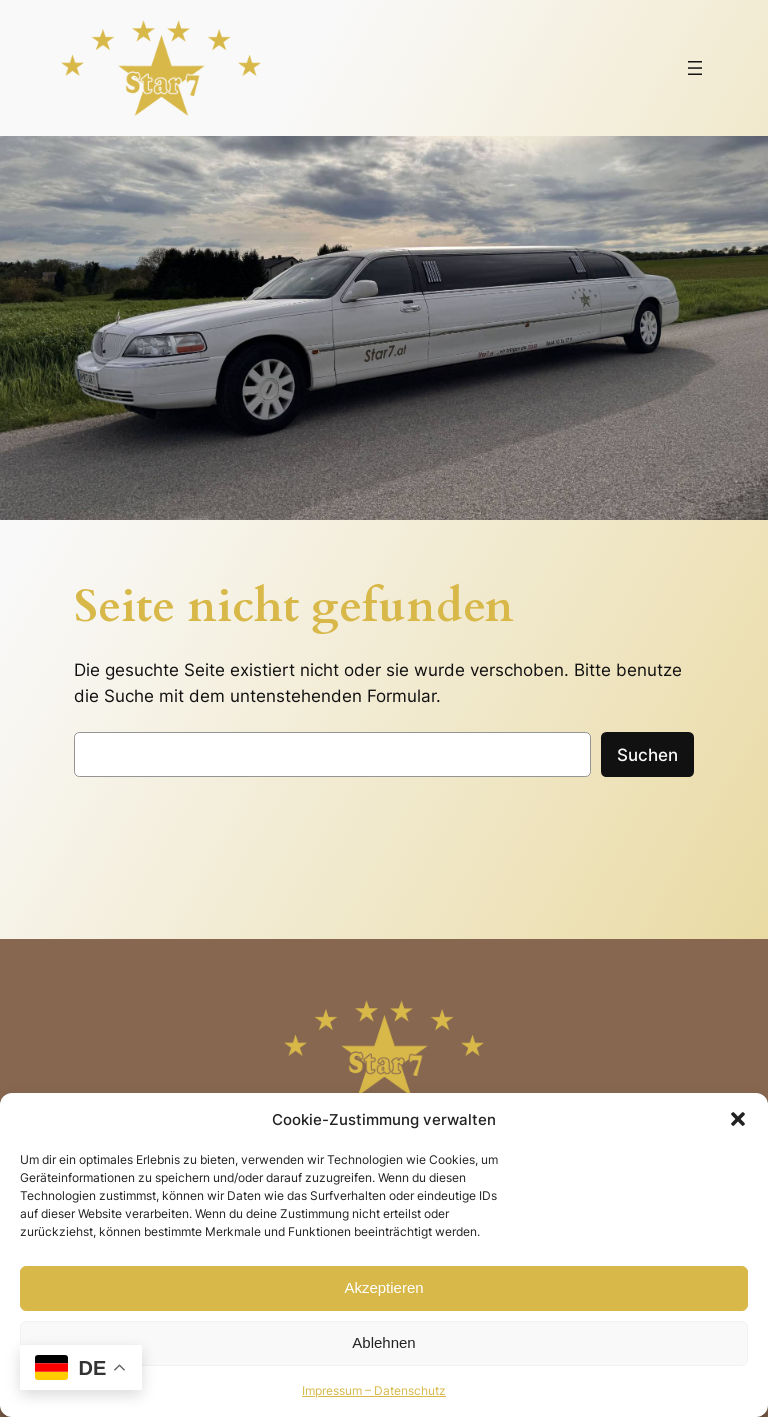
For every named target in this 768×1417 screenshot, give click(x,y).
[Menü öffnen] (695, 68)
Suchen (647, 755)
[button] (738, 1119)
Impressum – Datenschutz (374, 1390)
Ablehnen (383, 1342)
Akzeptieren (383, 1287)
